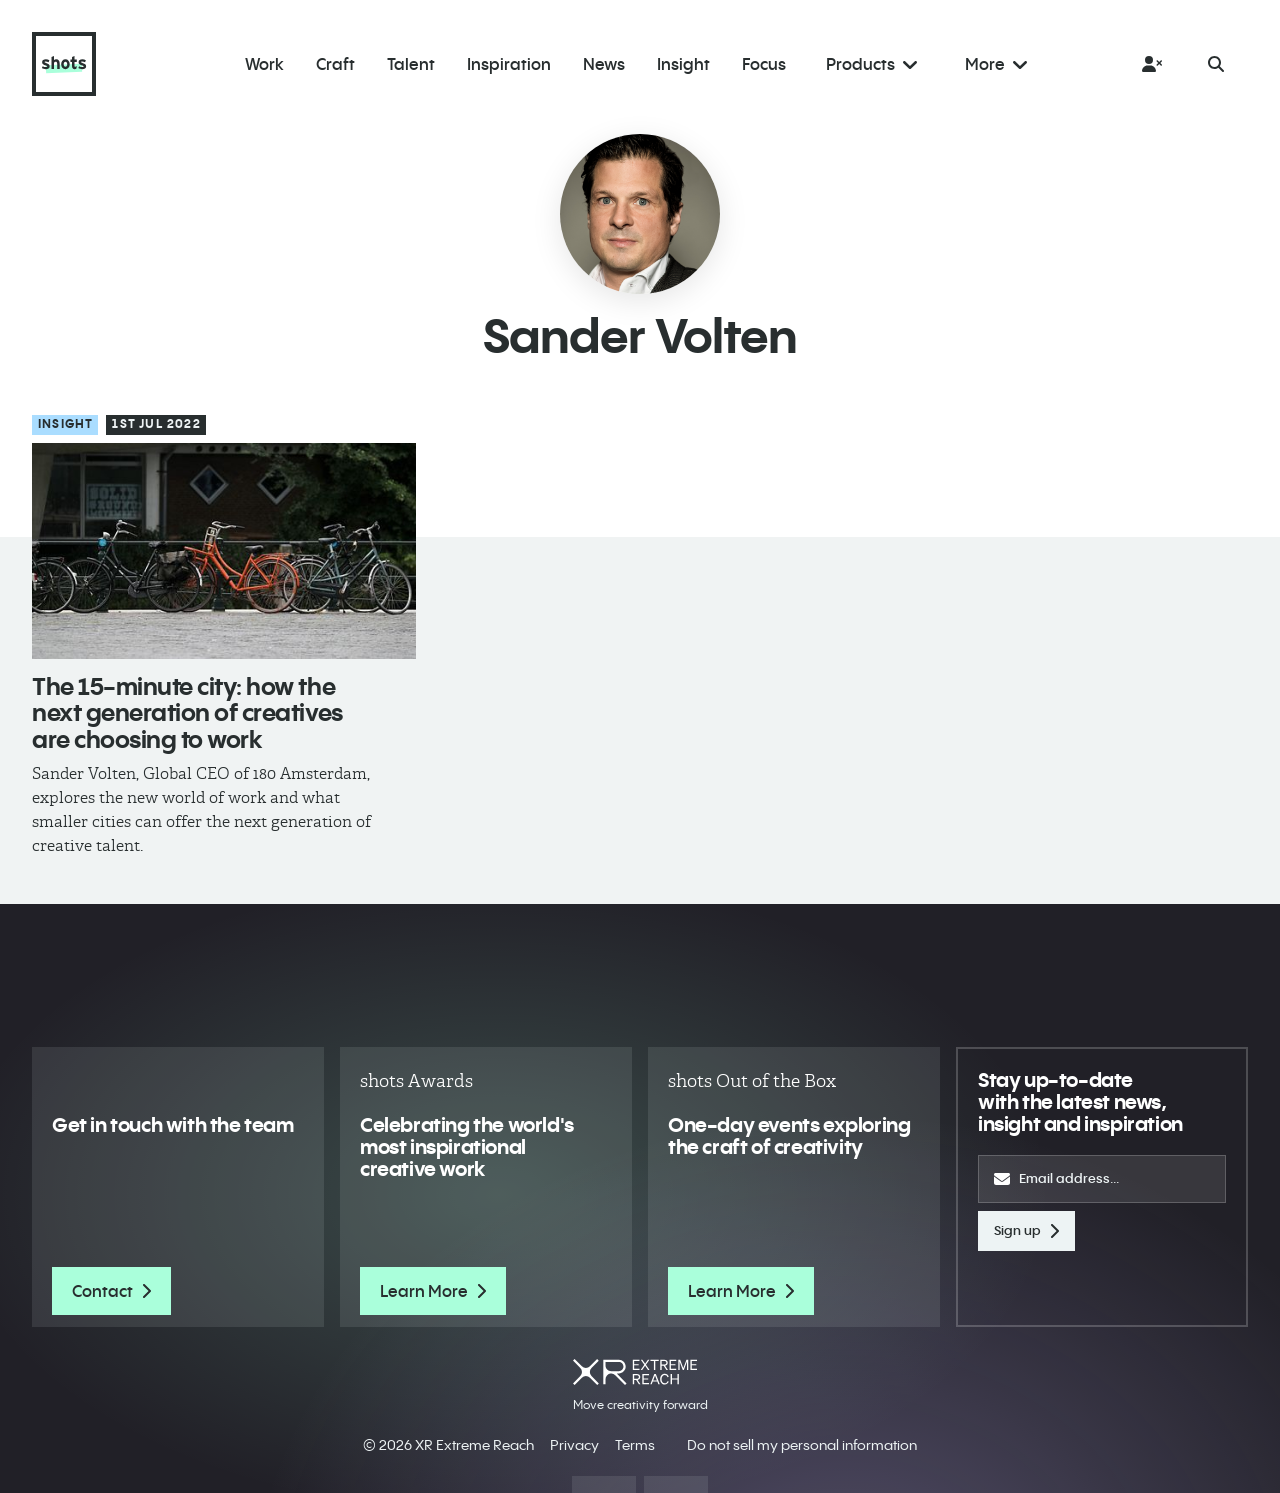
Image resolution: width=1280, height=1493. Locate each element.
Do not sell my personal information (802, 1445)
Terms (635, 1445)
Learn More (433, 1291)
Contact (111, 1291)
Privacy (574, 1445)
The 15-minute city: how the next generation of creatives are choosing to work (187, 712)
